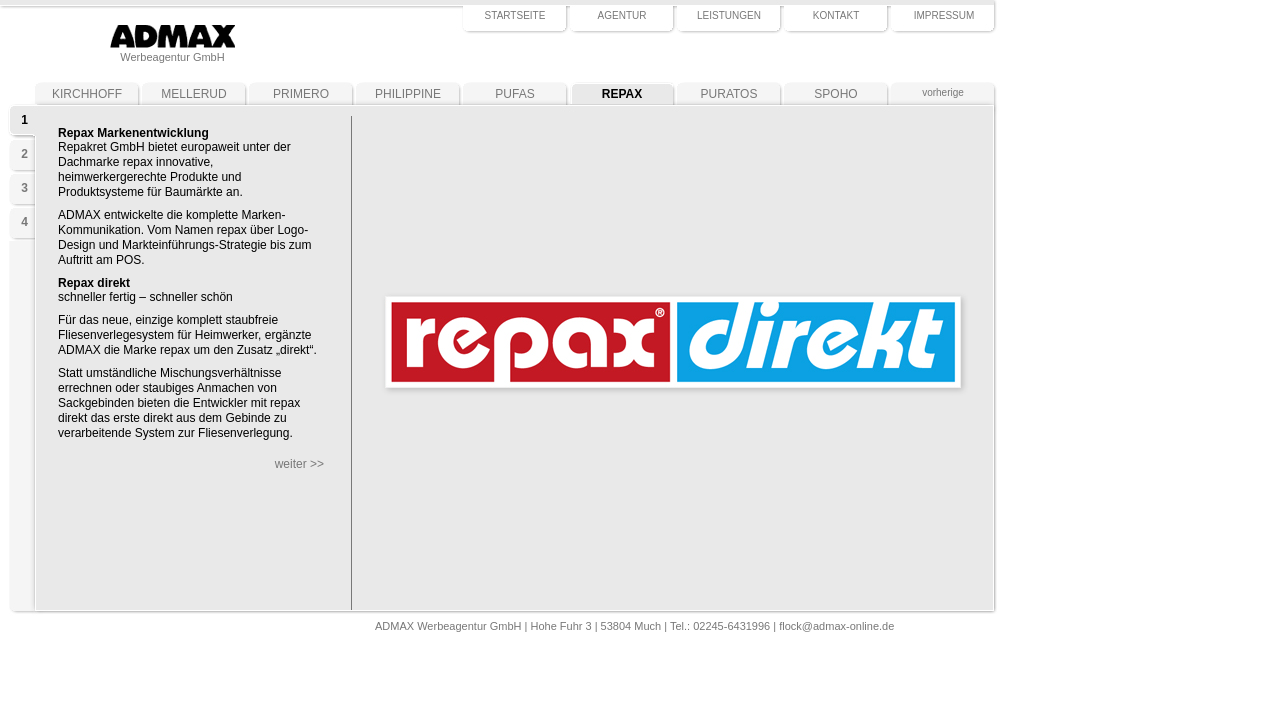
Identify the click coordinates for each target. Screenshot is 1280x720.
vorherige (943, 92)
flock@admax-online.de (836, 626)
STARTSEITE (515, 15)
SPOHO (835, 94)
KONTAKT (836, 15)
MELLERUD (193, 94)
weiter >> (299, 464)
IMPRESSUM (944, 15)
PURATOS (729, 94)
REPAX (622, 94)
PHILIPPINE (408, 94)
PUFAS (514, 94)
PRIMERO (301, 94)
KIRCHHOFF (87, 94)
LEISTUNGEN (729, 15)
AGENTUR (622, 15)
